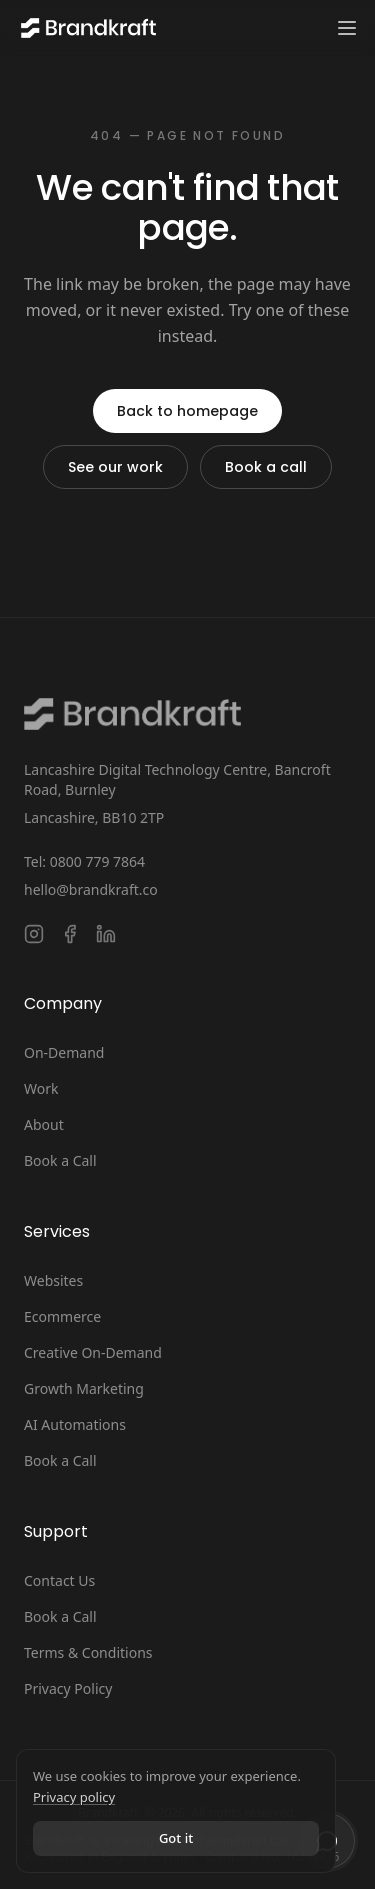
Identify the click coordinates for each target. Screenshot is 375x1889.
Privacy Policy (68, 1688)
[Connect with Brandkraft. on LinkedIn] (106, 934)
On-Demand (64, 1052)
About (44, 1124)
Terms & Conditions (88, 1652)
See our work (115, 467)
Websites (53, 1280)
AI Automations (75, 1424)
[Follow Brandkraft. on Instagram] (34, 934)
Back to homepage (187, 411)
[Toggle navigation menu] (347, 28)
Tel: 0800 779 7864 (84, 861)
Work (41, 1088)
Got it (176, 1838)
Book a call (266, 467)
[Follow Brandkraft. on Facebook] (70, 934)
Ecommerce (62, 1316)
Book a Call (60, 1160)
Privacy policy (74, 1797)
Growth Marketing (84, 1388)
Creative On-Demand (93, 1352)
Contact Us (59, 1580)
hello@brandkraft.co (91, 889)
